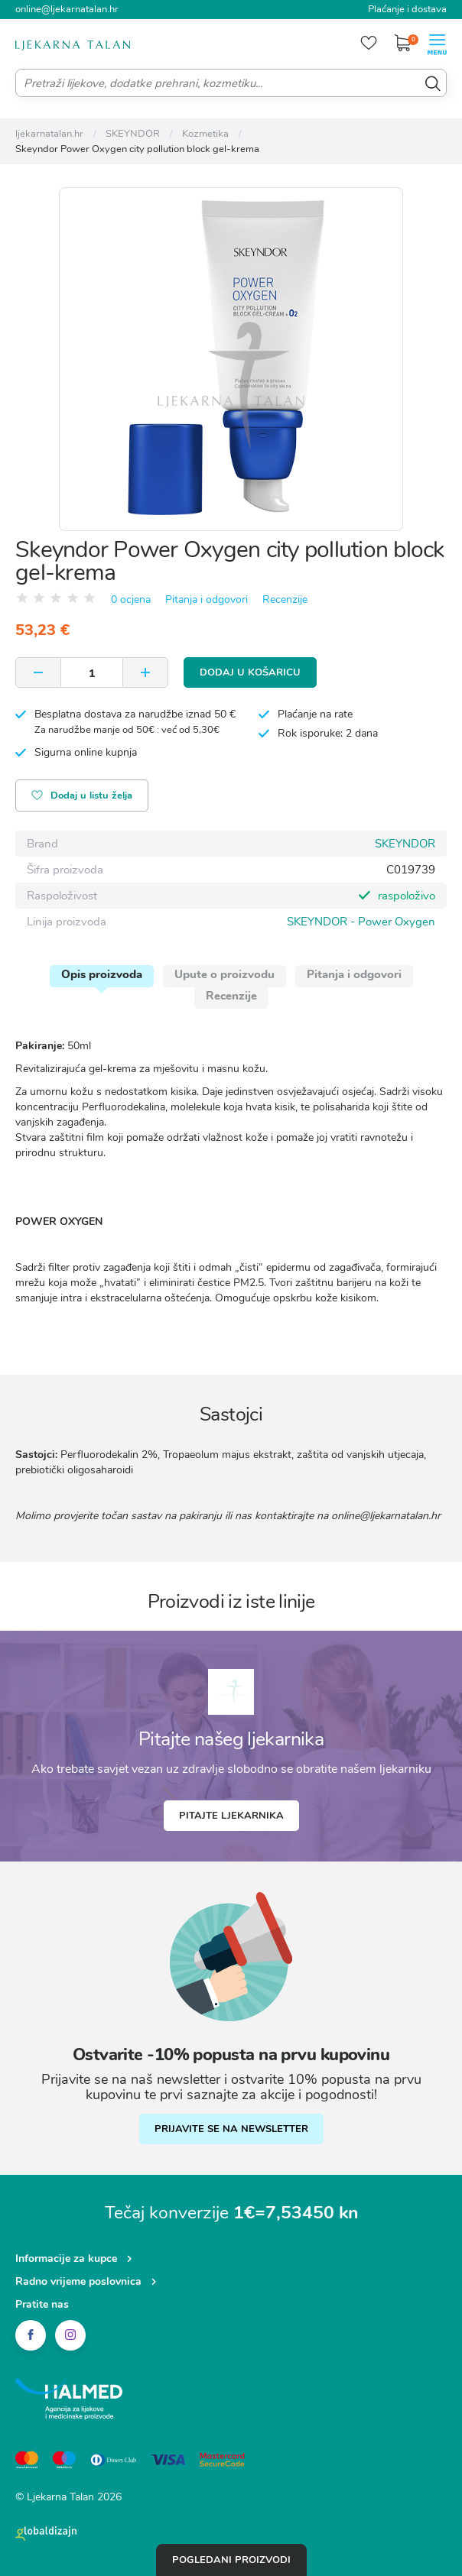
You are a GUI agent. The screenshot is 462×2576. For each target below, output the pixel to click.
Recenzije (284, 599)
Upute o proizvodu (224, 974)
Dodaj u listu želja (81, 797)
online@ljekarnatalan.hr (67, 9)
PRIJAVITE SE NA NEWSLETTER (231, 2129)
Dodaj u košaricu (250, 672)
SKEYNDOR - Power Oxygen (361, 921)
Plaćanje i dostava (407, 9)
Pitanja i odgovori (206, 599)
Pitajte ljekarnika (231, 1816)
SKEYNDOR (405, 843)
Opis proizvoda (101, 974)
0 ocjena (131, 599)
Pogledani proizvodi (231, 2560)
